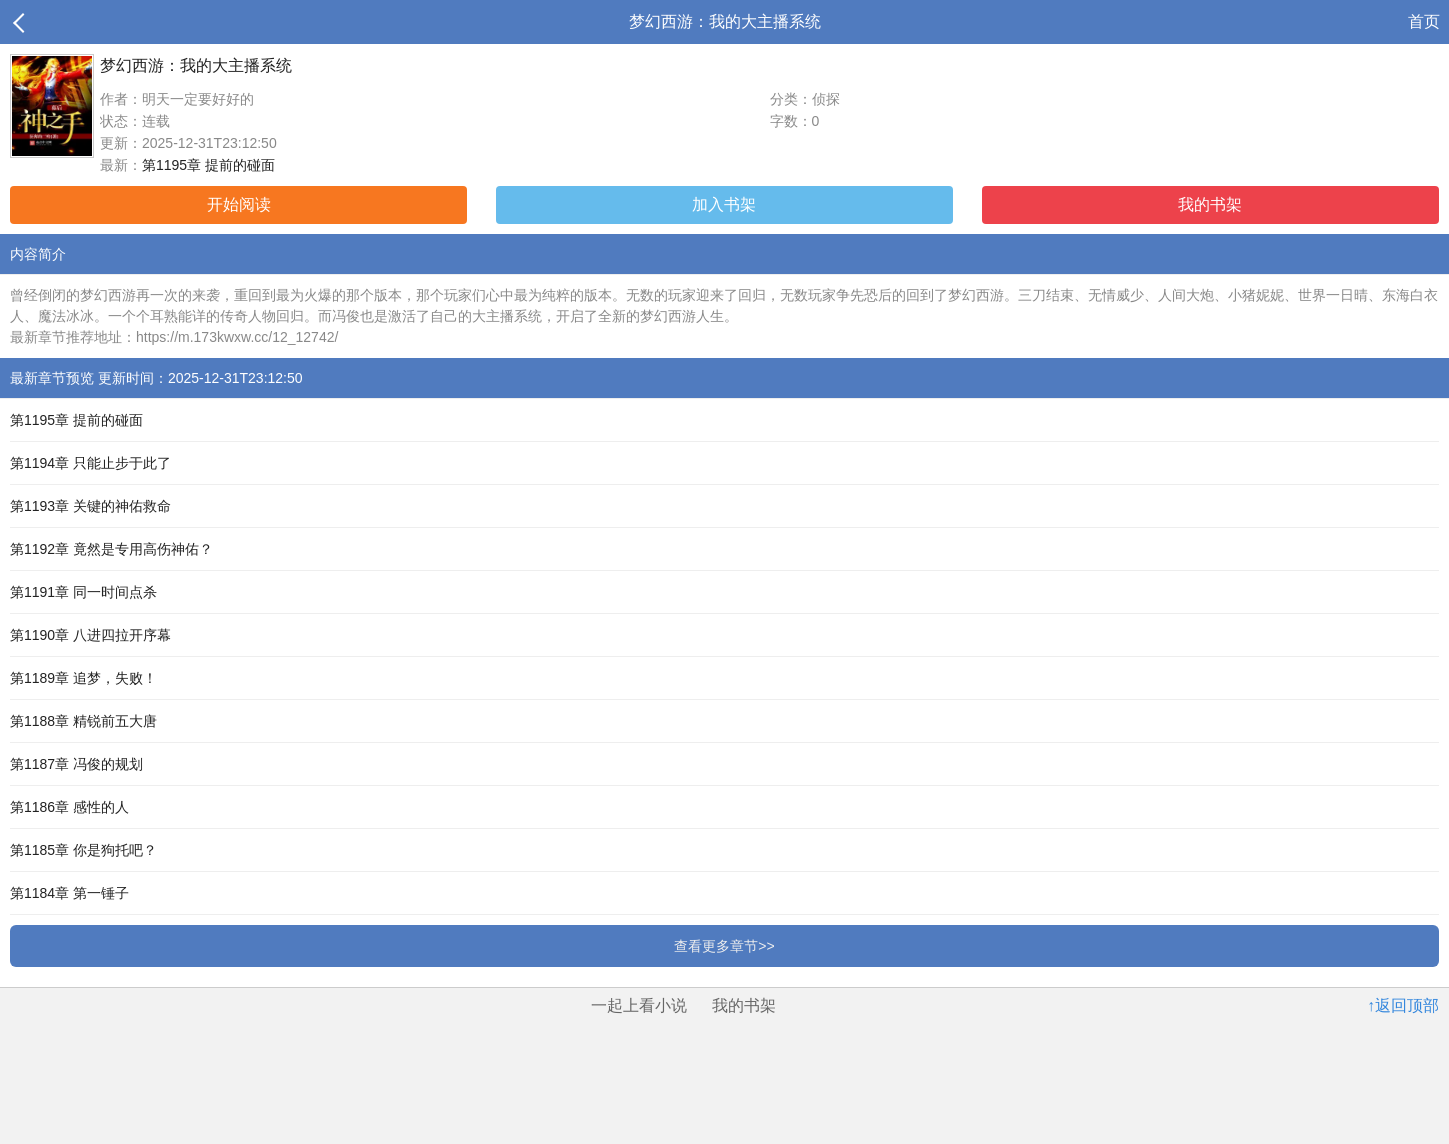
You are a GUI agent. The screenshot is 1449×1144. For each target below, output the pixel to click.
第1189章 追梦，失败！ (83, 678)
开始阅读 (239, 204)
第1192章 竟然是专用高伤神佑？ (111, 549)
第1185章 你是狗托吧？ (83, 850)
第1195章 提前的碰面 (208, 165)
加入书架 (724, 204)
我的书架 (1210, 204)
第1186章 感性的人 (69, 807)
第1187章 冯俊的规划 (76, 764)
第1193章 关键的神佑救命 (90, 506)
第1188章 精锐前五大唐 (83, 721)
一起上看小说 (639, 1005)
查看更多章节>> (724, 946)
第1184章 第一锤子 (69, 893)
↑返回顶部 (1403, 1005)
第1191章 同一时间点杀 (83, 592)
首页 (1424, 21)
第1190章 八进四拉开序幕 (90, 635)
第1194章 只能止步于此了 (90, 463)
